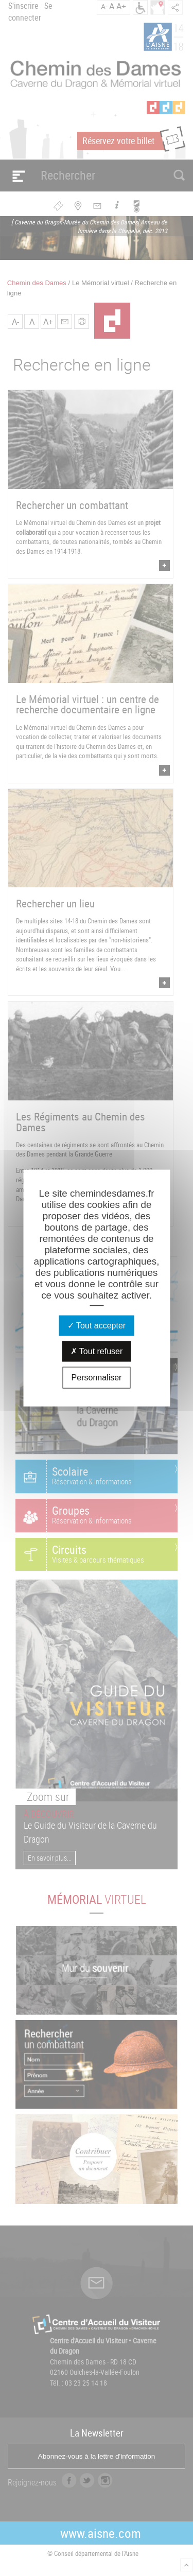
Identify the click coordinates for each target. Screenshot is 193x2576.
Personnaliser (97, 1377)
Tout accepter (96, 1325)
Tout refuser (97, 1351)
